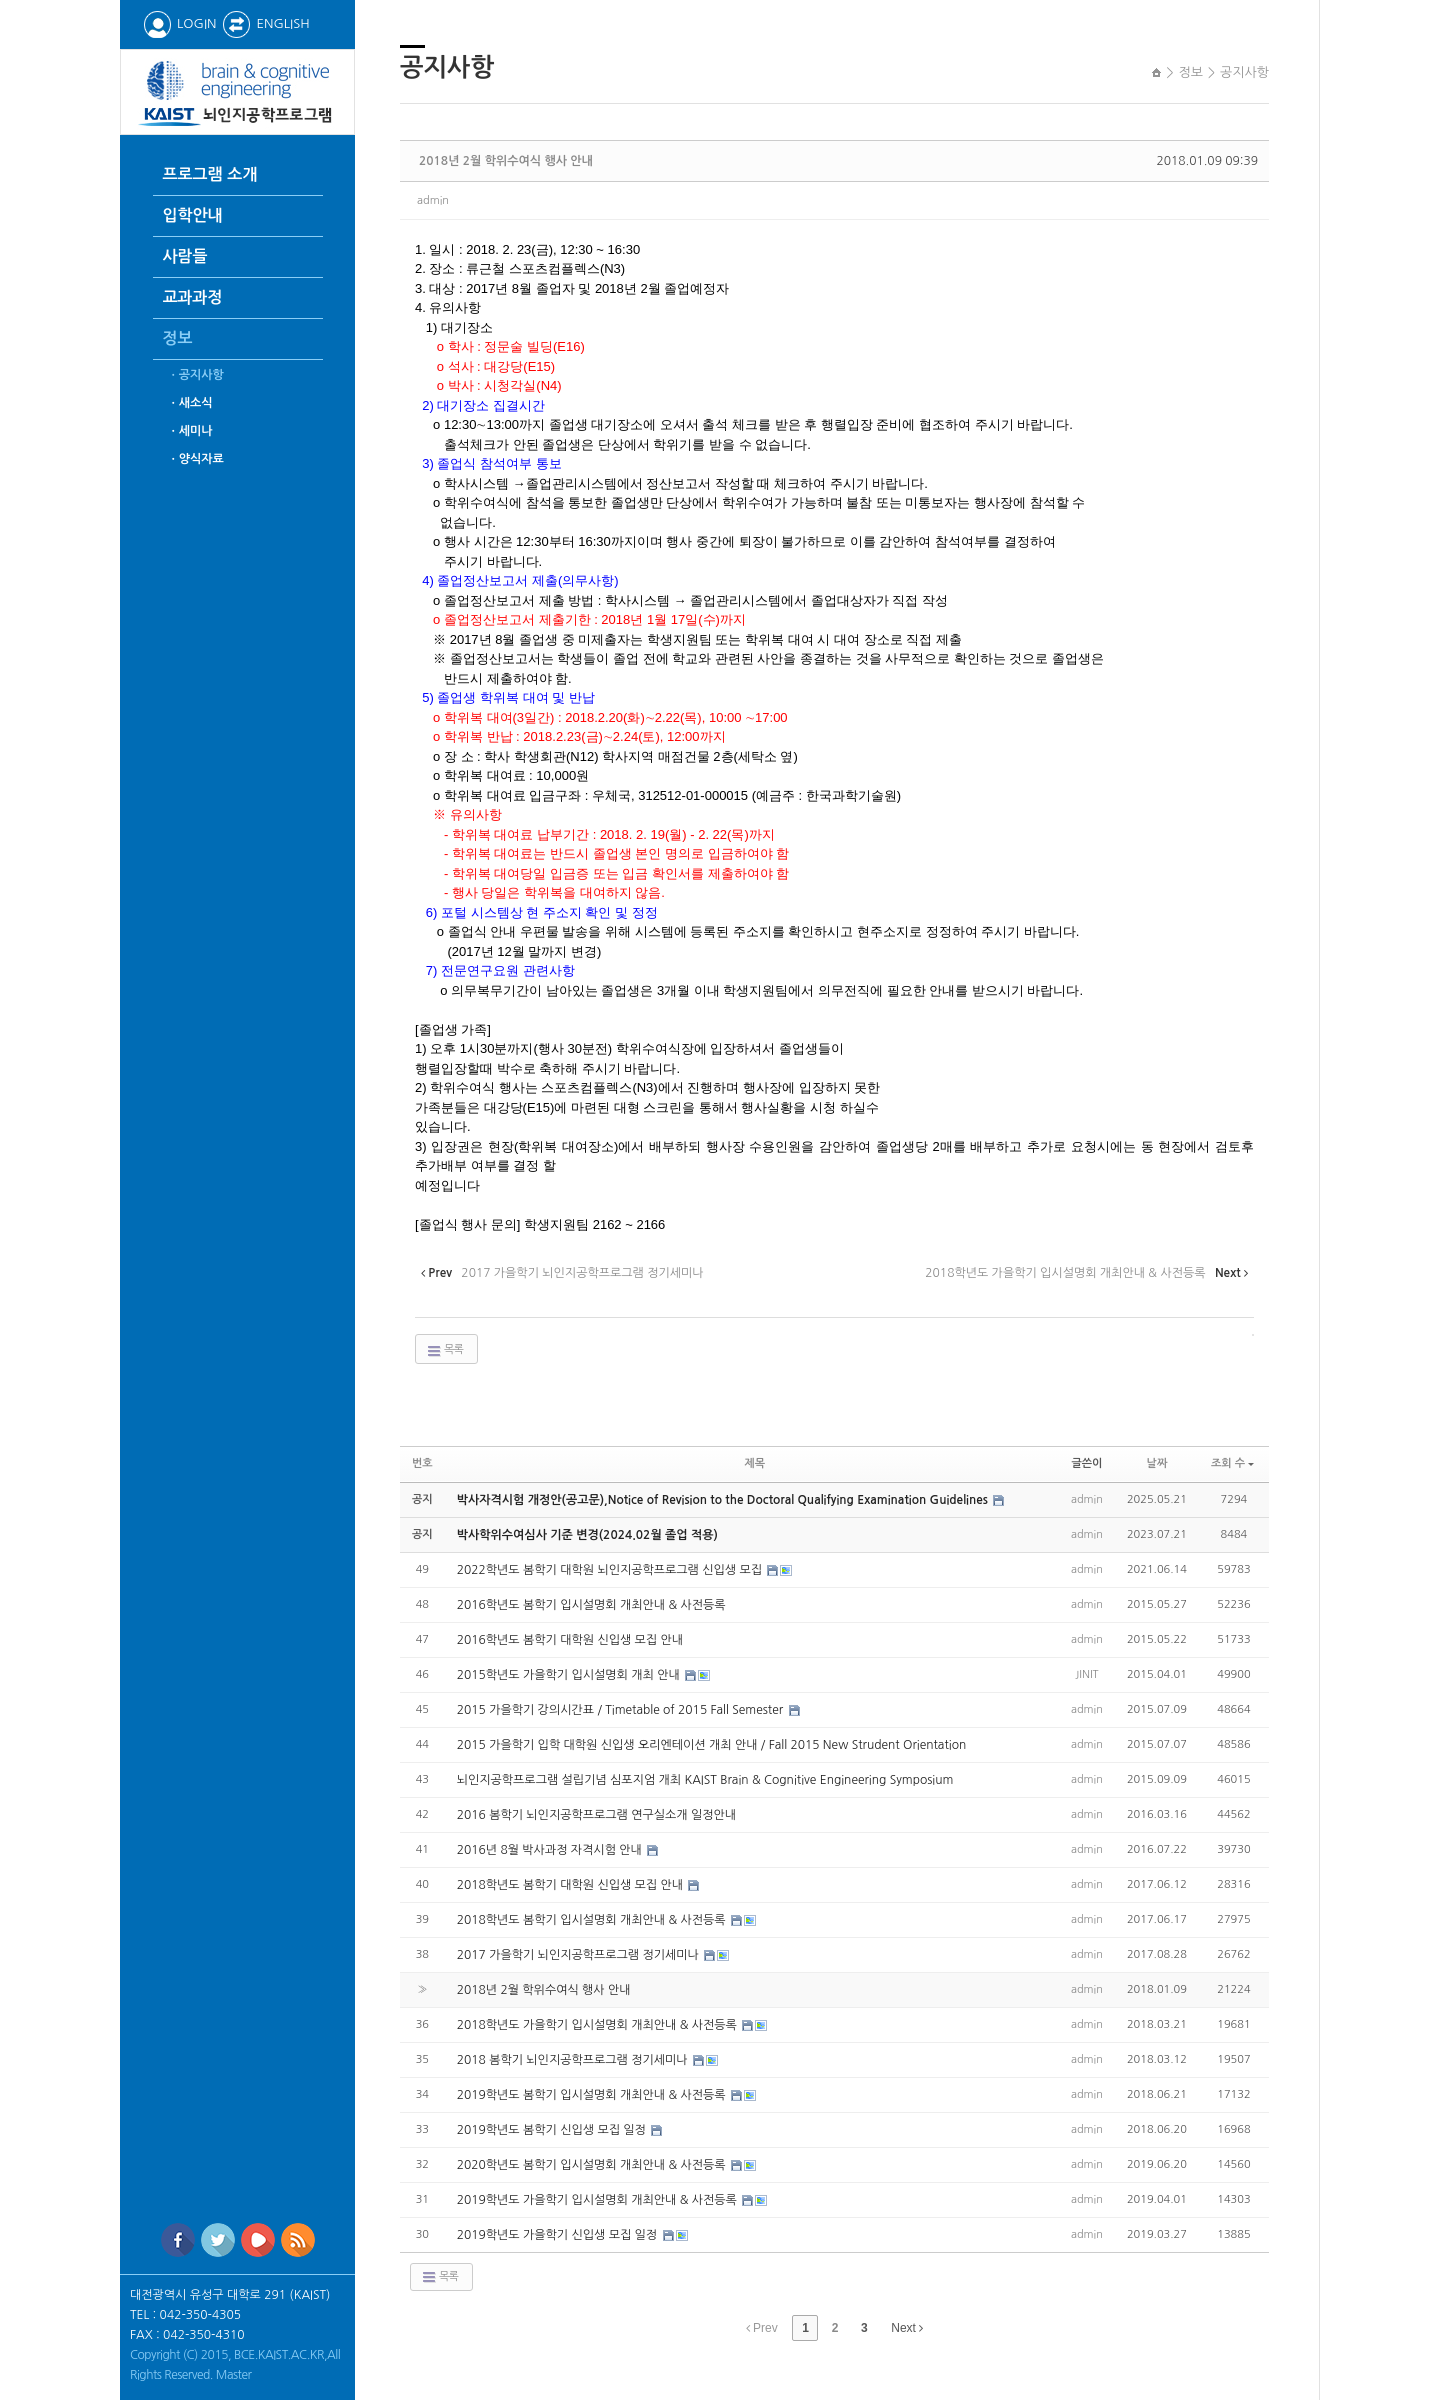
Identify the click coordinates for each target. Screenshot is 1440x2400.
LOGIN (179, 23)
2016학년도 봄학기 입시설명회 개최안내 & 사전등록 (591, 1605)
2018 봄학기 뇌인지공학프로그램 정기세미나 (574, 2060)
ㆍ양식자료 (196, 459)
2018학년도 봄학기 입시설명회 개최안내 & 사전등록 (593, 1920)
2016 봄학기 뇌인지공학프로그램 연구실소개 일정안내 (596, 1815)
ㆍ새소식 (190, 403)
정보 (178, 338)
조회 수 (1232, 1463)
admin (433, 200)
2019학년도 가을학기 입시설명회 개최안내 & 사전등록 (599, 2200)
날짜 (1157, 1463)
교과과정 (193, 297)
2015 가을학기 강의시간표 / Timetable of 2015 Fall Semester (622, 1710)
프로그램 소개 (210, 174)
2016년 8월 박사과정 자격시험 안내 (551, 1850)
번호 (422, 1463)
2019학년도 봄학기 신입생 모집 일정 (553, 2130)
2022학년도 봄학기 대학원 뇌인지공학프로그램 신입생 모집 (611, 1570)
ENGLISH (265, 23)
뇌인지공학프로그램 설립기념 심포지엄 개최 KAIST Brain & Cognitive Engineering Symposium (705, 1780)
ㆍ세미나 (190, 431)
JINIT (1086, 1674)
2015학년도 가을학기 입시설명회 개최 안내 (570, 1675)
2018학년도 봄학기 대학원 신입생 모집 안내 (572, 1885)
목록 (444, 1351)
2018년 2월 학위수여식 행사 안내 (506, 161)
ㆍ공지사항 (196, 375)
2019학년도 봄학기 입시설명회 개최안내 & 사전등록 (593, 2095)
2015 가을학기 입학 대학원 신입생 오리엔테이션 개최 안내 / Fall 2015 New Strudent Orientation (712, 1745)
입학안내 (193, 215)
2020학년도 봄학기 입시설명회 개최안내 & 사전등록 (593, 2165)
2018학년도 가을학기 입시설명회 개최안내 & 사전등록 (599, 2025)
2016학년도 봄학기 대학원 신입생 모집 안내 (570, 1640)
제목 (754, 1463)
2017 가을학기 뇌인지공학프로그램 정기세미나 (580, 1955)
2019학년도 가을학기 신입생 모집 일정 (559, 2235)
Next (907, 2328)
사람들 (185, 256)
